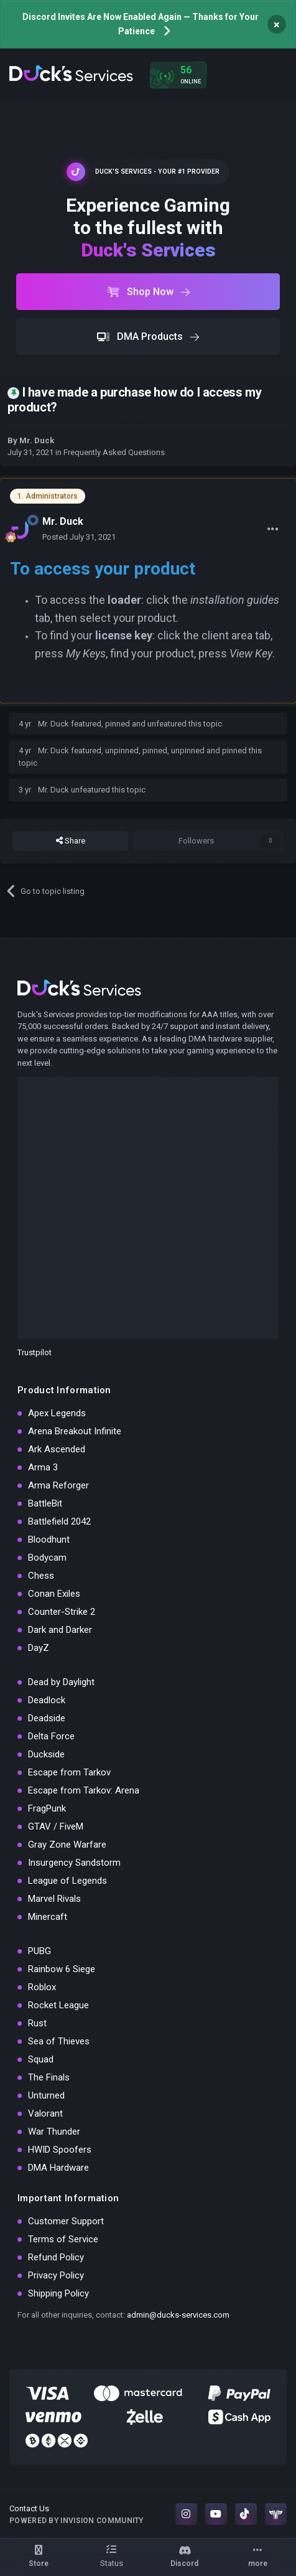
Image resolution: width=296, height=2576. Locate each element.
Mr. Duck (36, 440)
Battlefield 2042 (59, 1521)
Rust (37, 2023)
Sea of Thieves (59, 2041)
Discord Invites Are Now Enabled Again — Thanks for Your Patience (140, 24)
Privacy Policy (56, 2275)
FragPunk (47, 1808)
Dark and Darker (60, 1629)
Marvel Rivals (54, 1898)
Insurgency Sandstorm (74, 1862)
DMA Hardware (58, 2167)
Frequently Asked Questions (114, 452)
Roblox (42, 1987)
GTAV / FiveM (55, 1826)
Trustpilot (34, 1352)
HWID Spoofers (59, 2149)
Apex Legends (57, 1413)
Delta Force (51, 1736)
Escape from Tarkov (69, 1772)
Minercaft (47, 1916)
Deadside (46, 1718)
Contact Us (29, 2508)
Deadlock (46, 1700)
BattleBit (45, 1503)
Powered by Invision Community (76, 2520)
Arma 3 (43, 1467)
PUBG (39, 1951)
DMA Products (148, 336)
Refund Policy (56, 2257)
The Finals (49, 2077)
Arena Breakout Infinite (74, 1431)
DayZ (38, 1647)
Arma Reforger (58, 1485)
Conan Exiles (54, 1593)
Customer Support (66, 2221)
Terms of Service (63, 2239)
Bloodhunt (49, 1539)
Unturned (46, 2095)
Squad (40, 2059)
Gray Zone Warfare (67, 1844)
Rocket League (58, 2005)
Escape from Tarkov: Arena (83, 1790)
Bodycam (47, 1557)
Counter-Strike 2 (61, 1611)
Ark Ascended (56, 1449)
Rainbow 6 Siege (61, 1969)
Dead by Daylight (61, 1682)
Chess (41, 1575)
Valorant (45, 2113)
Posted (79, 537)
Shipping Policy (58, 2293)
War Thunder (54, 2131)
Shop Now (148, 292)
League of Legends (67, 1880)
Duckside (46, 1754)
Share (70, 841)
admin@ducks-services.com (178, 2315)
